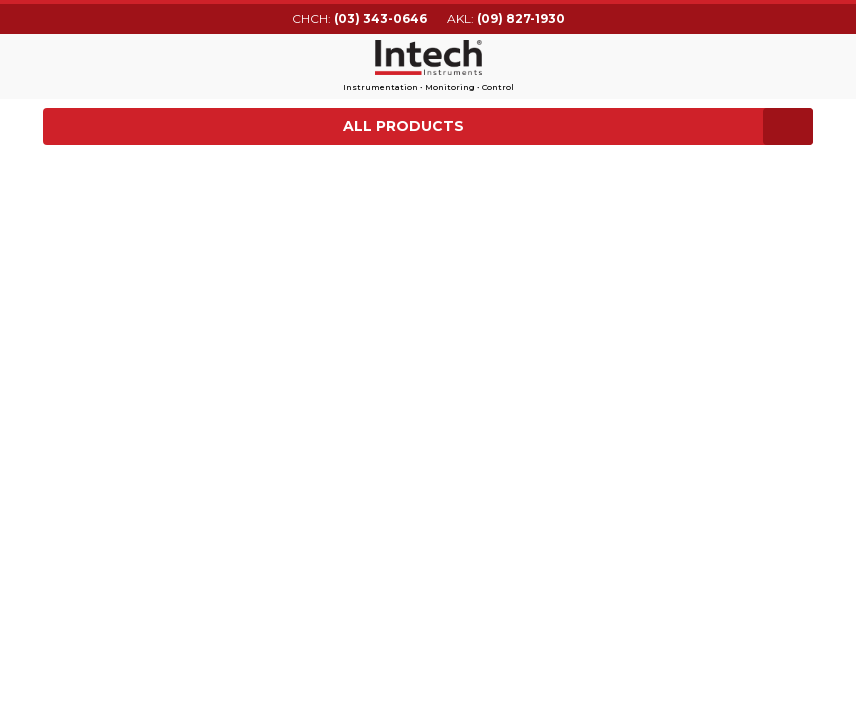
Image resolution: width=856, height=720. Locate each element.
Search (801, 63)
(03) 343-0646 (380, 18)
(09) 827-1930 (521, 18)
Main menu (55, 64)
